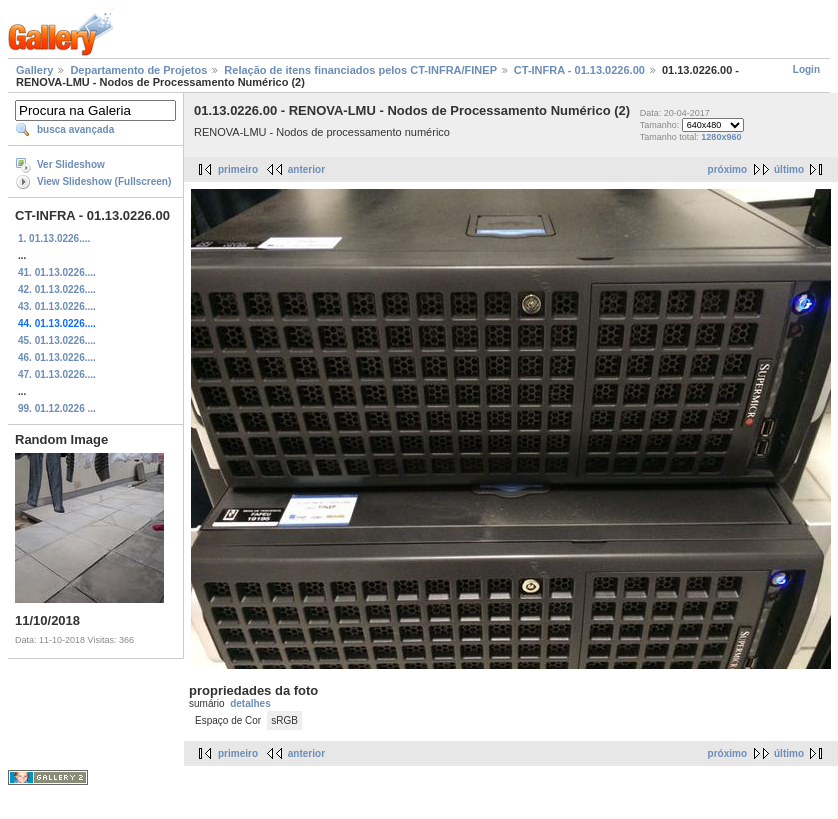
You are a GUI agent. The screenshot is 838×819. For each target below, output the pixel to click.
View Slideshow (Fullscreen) (104, 181)
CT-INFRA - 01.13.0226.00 (579, 70)
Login (806, 69)
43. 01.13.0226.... (57, 306)
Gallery (34, 70)
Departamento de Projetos (138, 70)
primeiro (238, 169)
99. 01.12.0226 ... (57, 408)
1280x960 (721, 137)
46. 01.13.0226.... (57, 357)
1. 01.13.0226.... (54, 238)
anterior (306, 169)
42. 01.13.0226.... (57, 289)
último (789, 169)
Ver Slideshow (71, 164)
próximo (727, 169)
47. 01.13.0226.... (57, 374)
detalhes (250, 703)
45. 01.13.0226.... (57, 340)
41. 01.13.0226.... (57, 272)
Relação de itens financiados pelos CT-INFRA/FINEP (360, 70)
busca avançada (75, 129)
